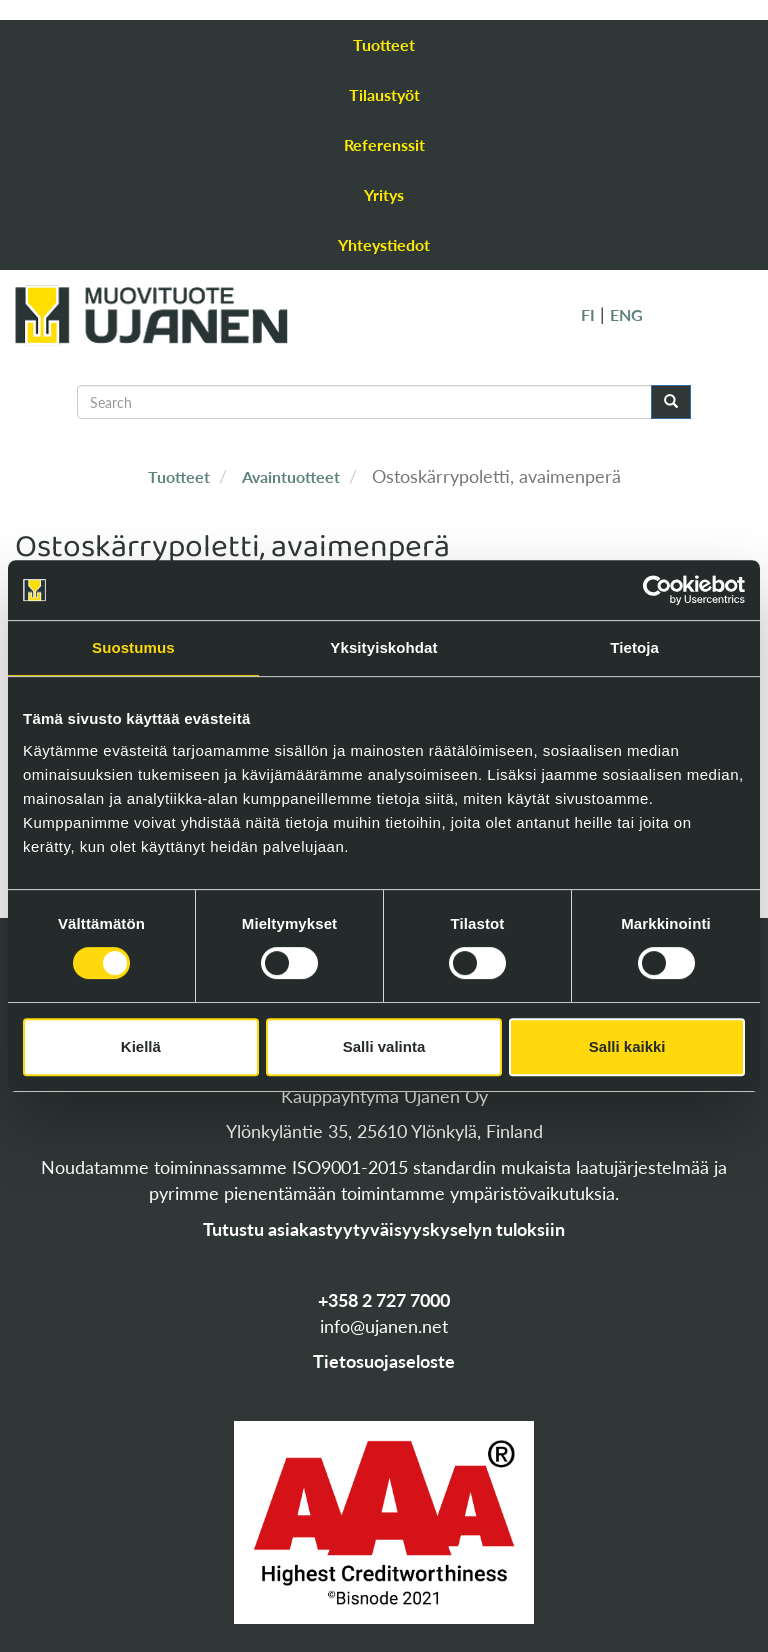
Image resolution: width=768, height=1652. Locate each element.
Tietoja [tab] (634, 647)
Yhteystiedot (384, 244)
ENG (626, 314)
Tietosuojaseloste (384, 1361)
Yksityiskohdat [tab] (383, 647)
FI (588, 314)
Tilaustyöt (384, 94)
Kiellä (141, 1046)
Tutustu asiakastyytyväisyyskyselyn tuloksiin (384, 1229)
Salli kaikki (627, 1046)
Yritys (384, 194)
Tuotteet (384, 44)
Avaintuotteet (291, 476)
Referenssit (384, 144)
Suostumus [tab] (133, 647)
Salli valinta (384, 1046)
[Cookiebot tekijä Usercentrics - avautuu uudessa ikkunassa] (657, 590)
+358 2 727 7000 (384, 1300)
